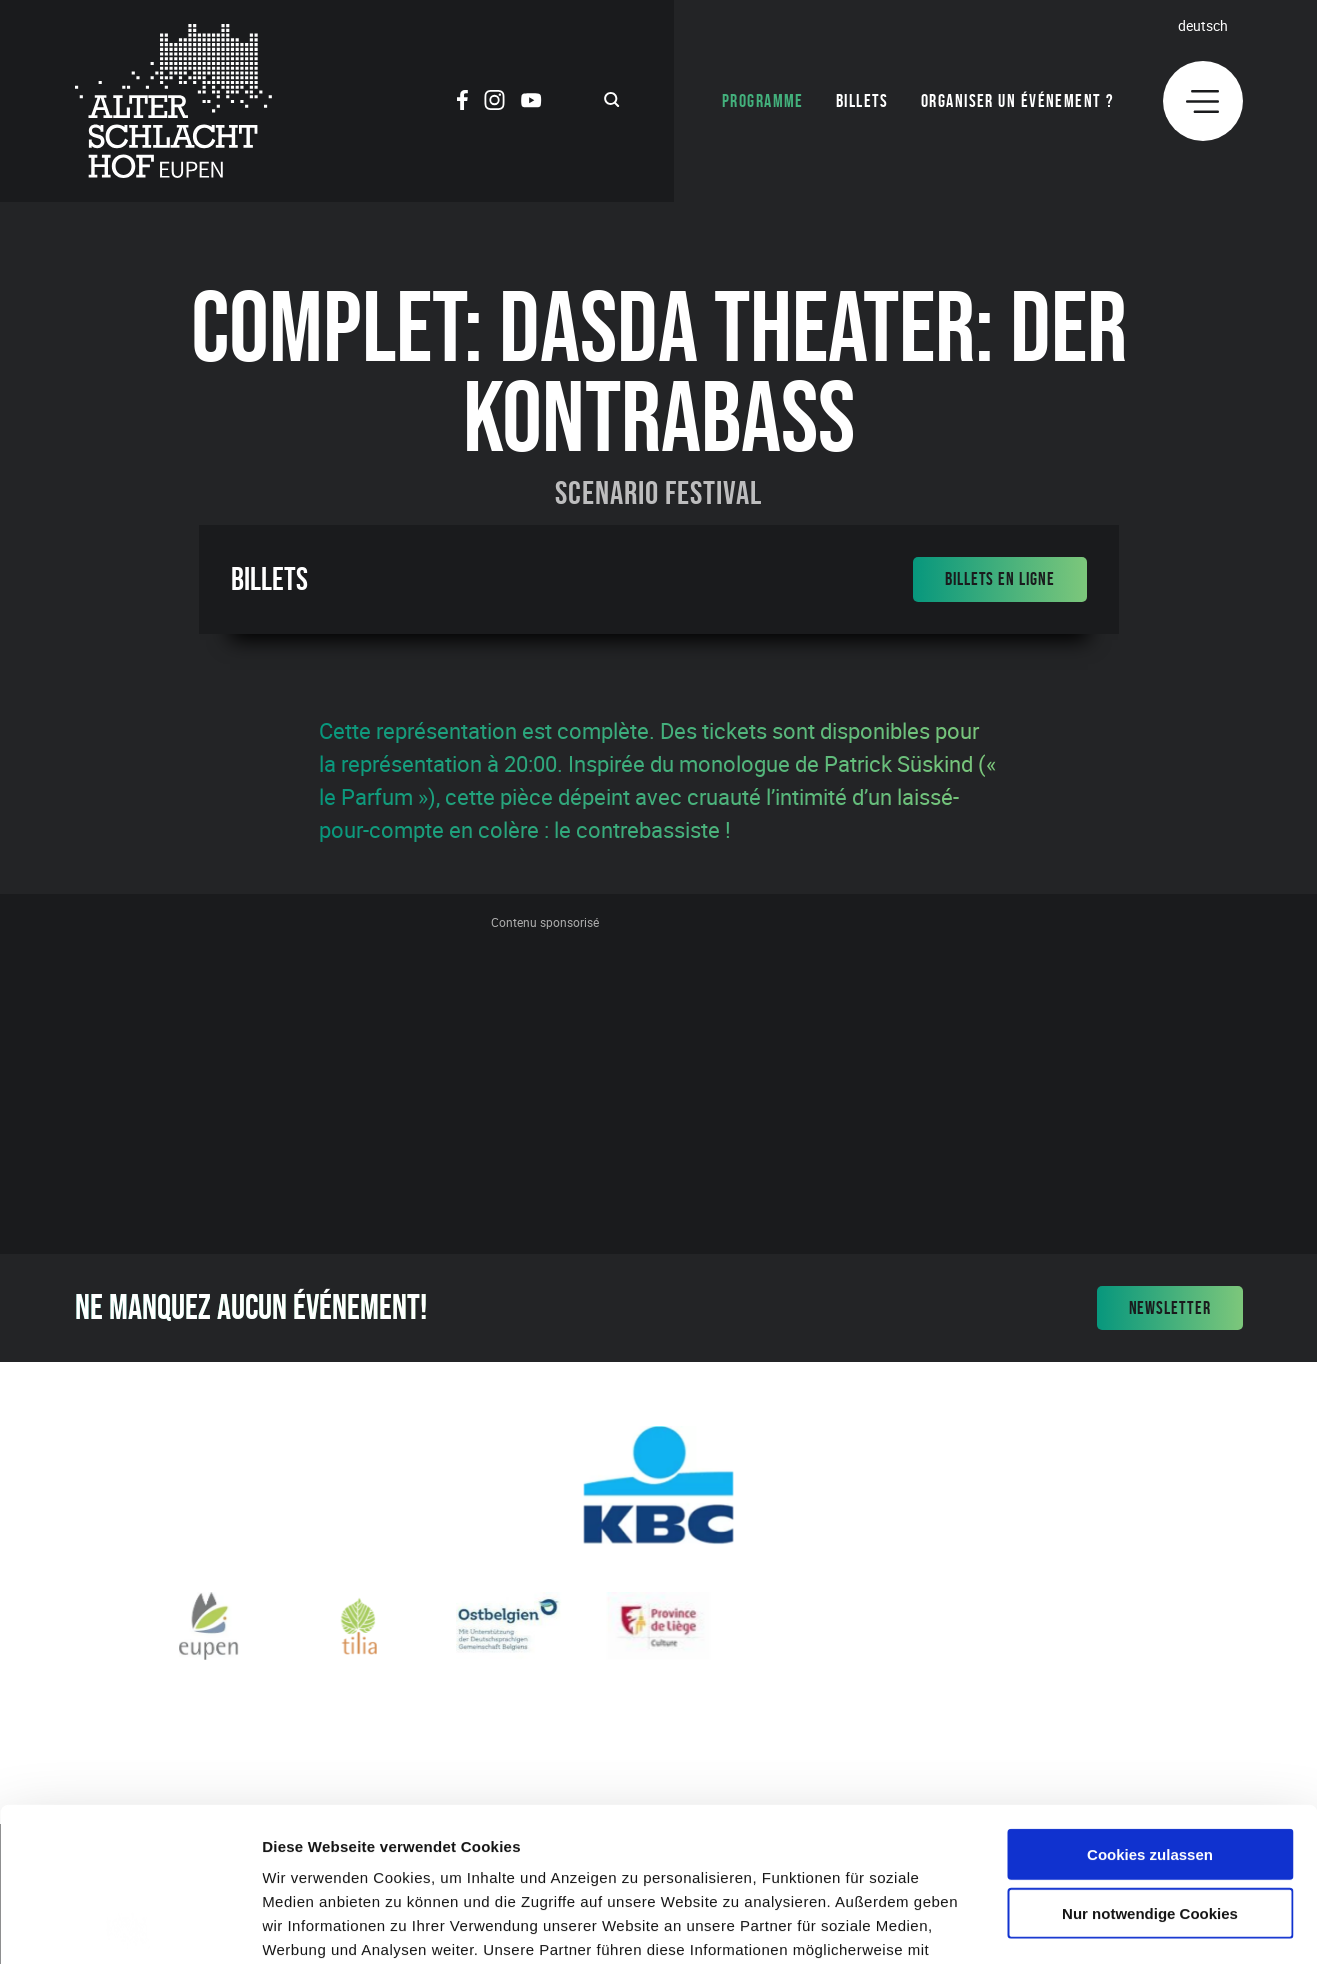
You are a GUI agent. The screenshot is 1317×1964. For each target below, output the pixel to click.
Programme (763, 101)
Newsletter (1170, 1308)
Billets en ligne (999, 579)
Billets (862, 101)
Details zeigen (1063, 1924)
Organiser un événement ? (1018, 101)
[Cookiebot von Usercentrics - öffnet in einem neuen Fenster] (129, 1925)
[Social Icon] (462, 103)
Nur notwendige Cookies (1150, 1759)
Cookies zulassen (1150, 1700)
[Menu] (1203, 101)
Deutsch (1203, 25)
